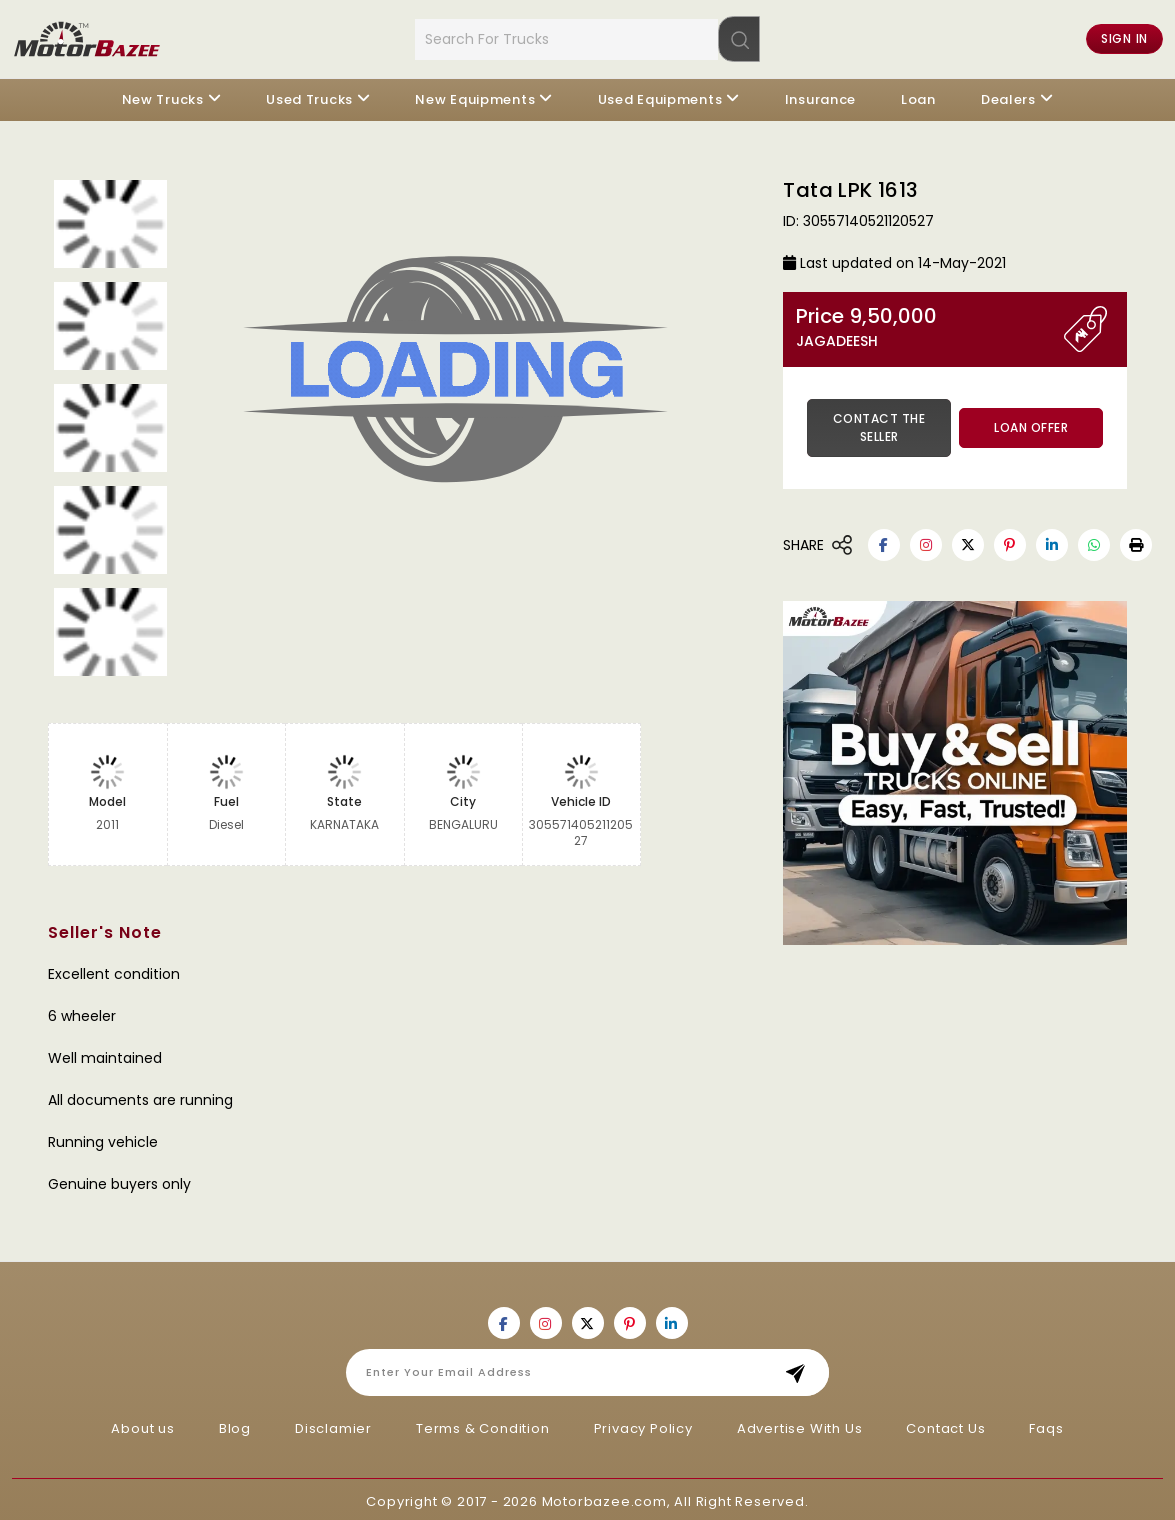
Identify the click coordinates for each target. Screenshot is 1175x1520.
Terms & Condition (483, 1423)
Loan (918, 94)
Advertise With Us (800, 1423)
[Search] (739, 36)
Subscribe (801, 1367)
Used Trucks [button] (309, 94)
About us (142, 1423)
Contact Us (945, 1423)
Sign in (1124, 36)
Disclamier (333, 1423)
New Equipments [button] (475, 94)
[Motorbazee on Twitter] (968, 540)
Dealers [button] (1008, 94)
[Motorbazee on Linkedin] (1052, 540)
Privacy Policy (643, 1423)
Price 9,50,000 (930, 322)
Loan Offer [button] (1031, 422)
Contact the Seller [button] (879, 422)
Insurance (820, 94)
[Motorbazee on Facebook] (884, 540)
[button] (1136, 540)
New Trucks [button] (163, 94)
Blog (235, 1423)
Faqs (1046, 1423)
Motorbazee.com (604, 1496)
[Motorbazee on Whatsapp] (1094, 540)
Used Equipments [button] (660, 94)
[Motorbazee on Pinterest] (1010, 540)
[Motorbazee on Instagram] (926, 540)
